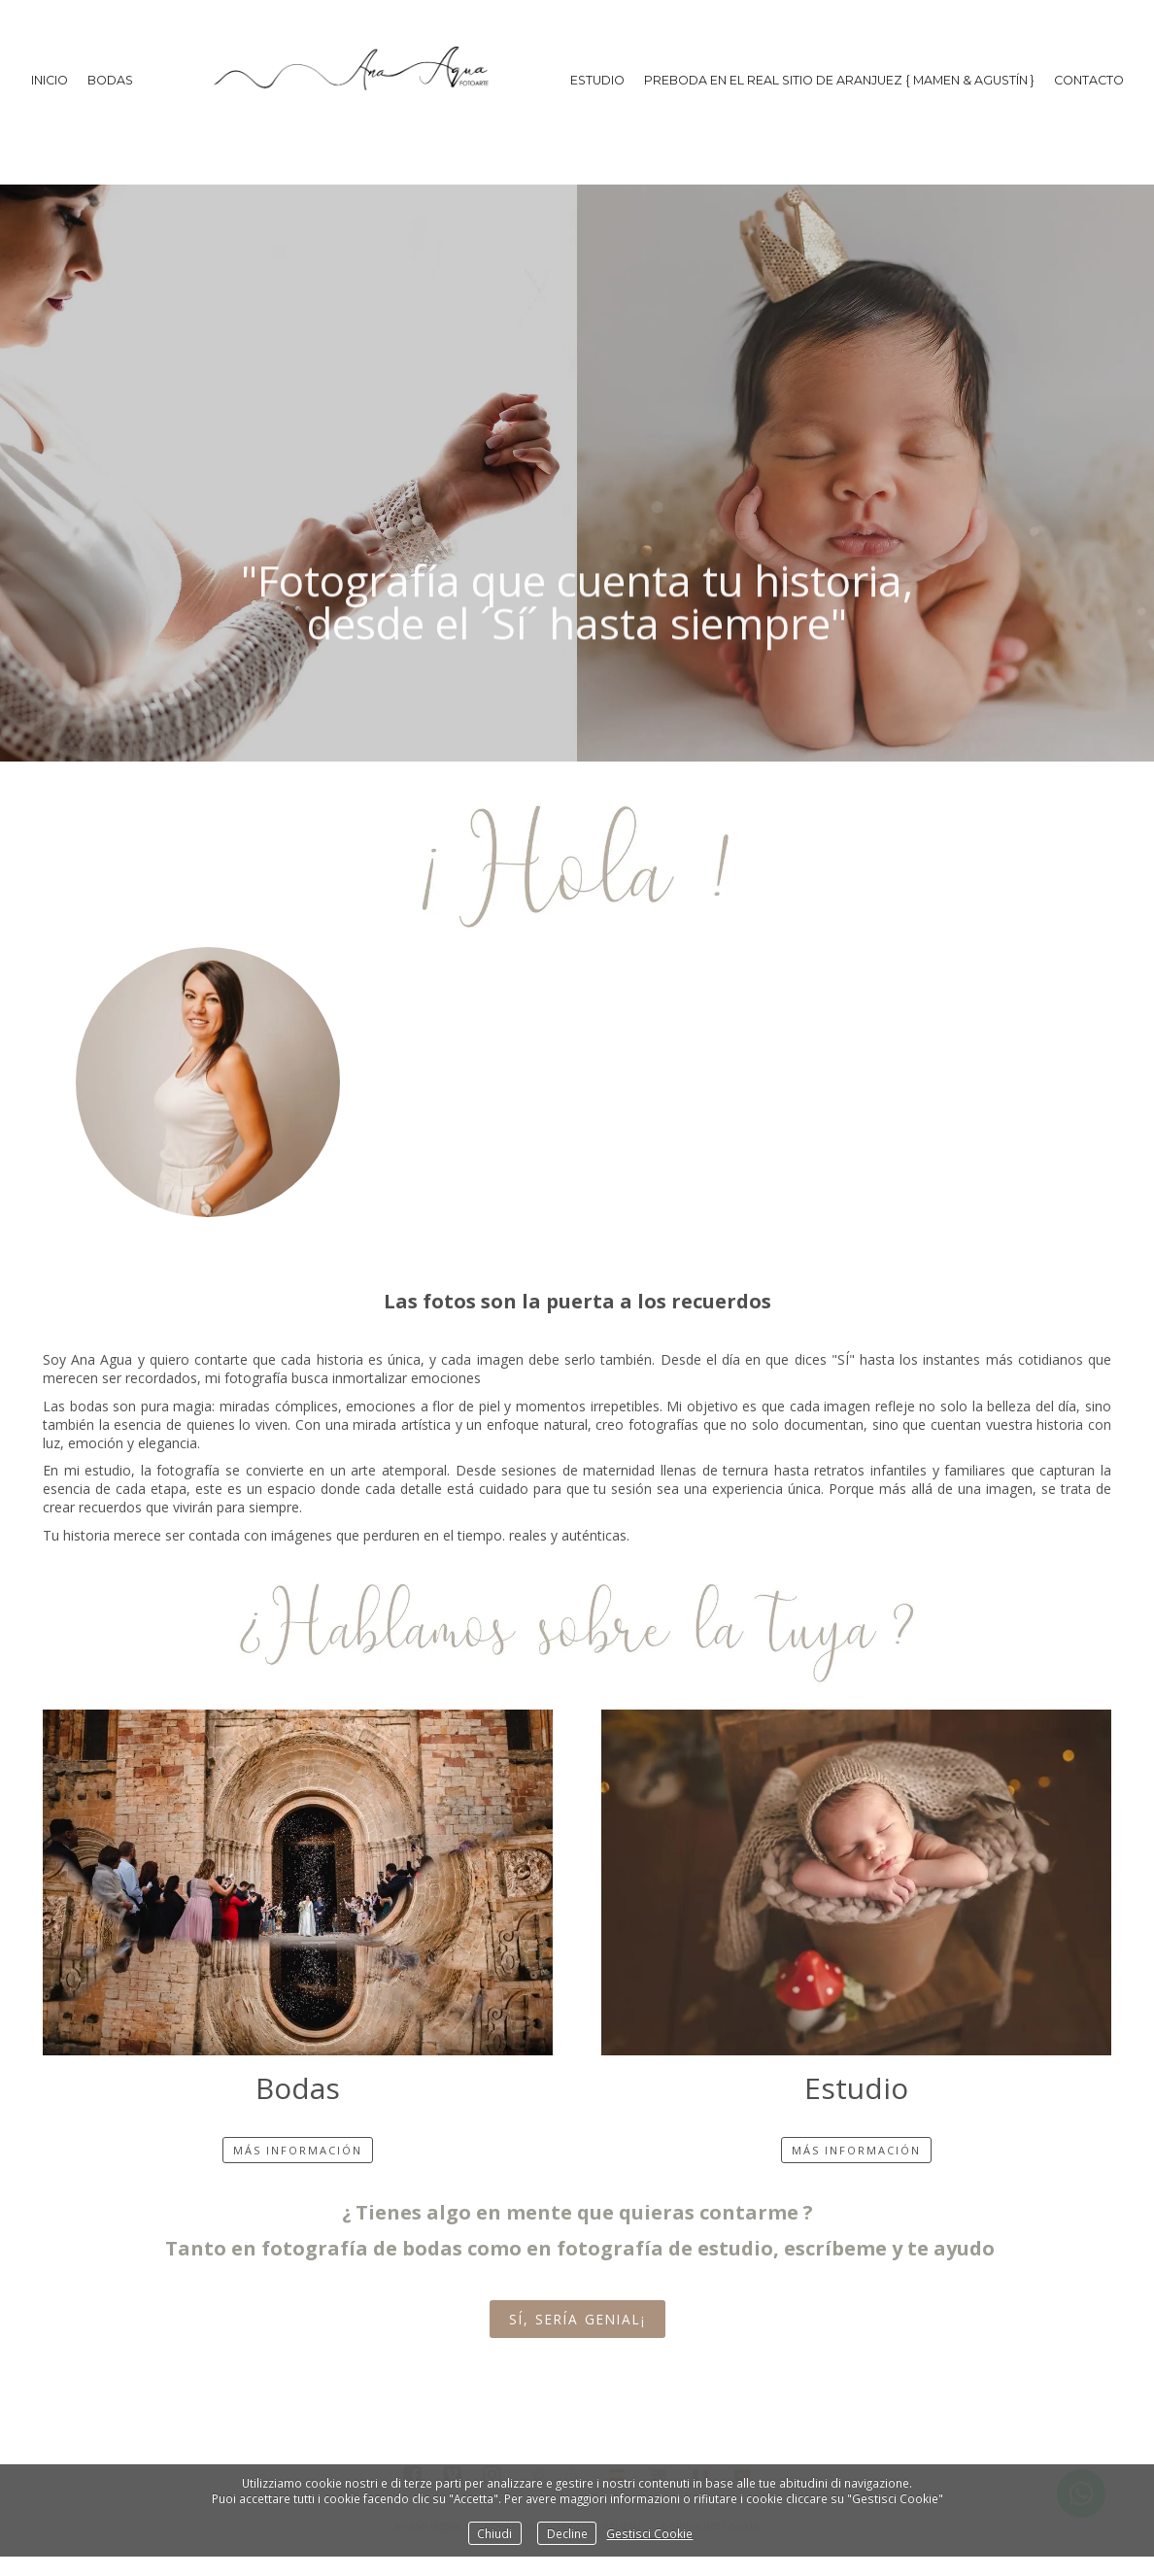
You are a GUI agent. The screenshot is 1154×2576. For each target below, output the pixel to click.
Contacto (1089, 80)
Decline (567, 2533)
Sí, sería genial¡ (577, 2319)
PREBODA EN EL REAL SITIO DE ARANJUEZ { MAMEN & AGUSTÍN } (839, 80)
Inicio (49, 80)
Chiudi (494, 2533)
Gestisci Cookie (649, 2533)
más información (297, 2150)
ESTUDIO (597, 80)
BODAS (110, 80)
